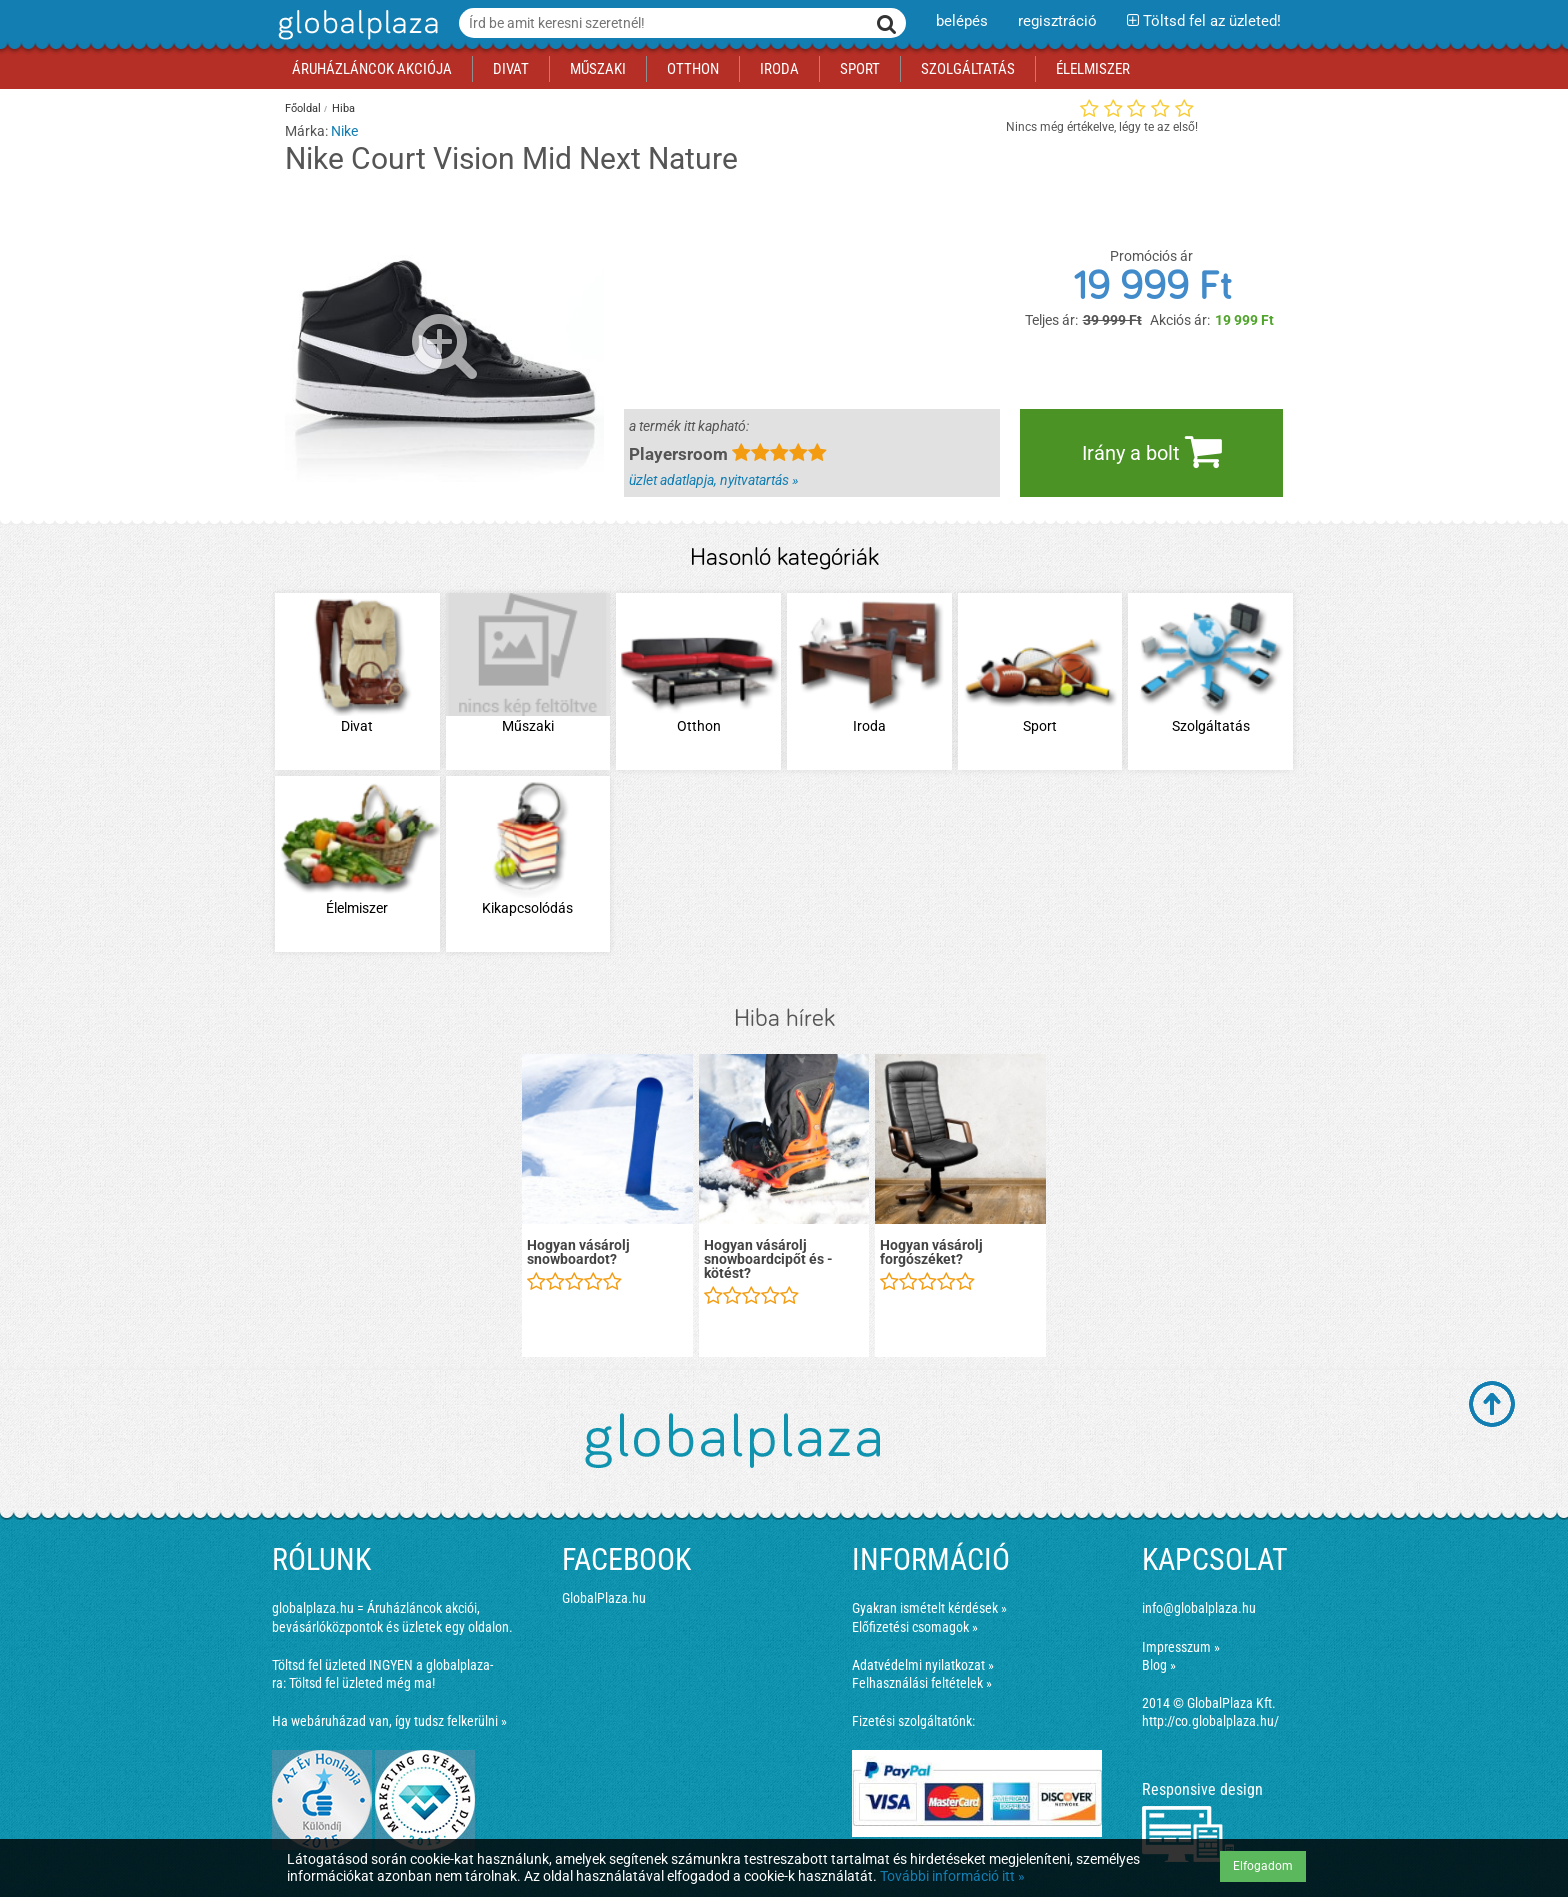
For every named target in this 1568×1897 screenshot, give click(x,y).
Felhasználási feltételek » (922, 1683)
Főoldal (303, 108)
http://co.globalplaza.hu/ (1210, 1721)
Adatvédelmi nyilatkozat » (923, 1665)
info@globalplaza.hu (1199, 1608)
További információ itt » (952, 1876)
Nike (344, 131)
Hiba (343, 108)
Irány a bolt (1152, 451)
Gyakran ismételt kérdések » (929, 1608)
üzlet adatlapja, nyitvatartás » (713, 480)
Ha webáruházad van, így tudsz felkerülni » (389, 1721)
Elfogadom (1263, 1866)
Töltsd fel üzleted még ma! (362, 1683)
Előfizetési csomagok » (915, 1627)
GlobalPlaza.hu (604, 1598)
